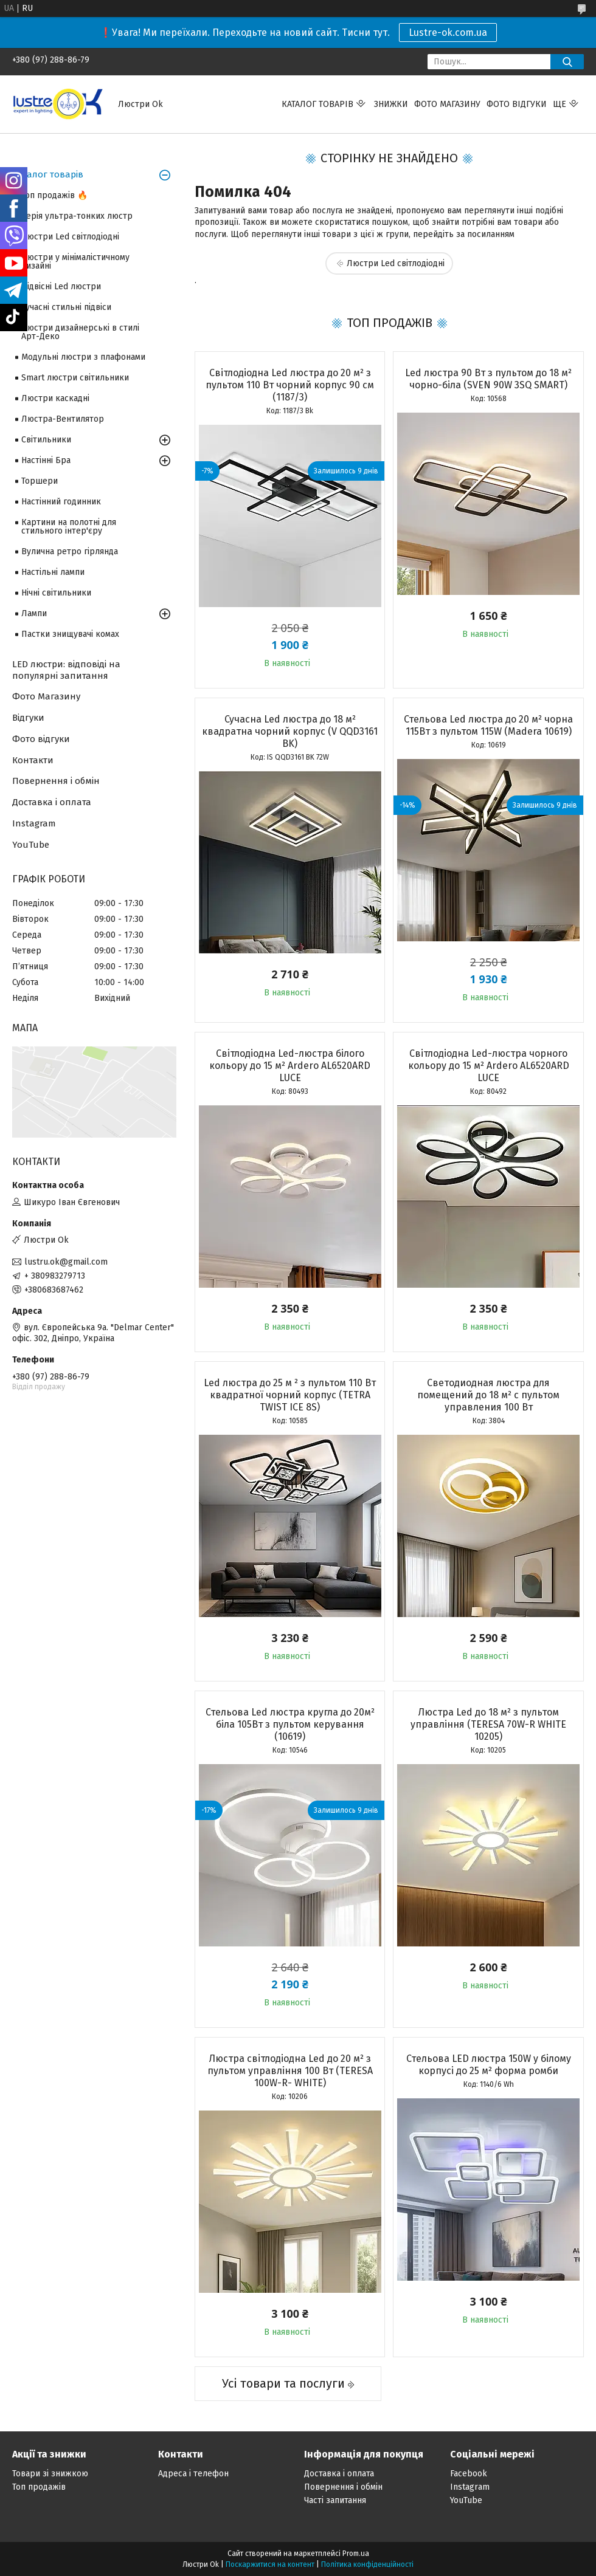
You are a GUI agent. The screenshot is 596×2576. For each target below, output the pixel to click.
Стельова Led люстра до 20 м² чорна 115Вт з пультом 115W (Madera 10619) (488, 725)
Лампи (34, 613)
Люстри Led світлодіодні (396, 263)
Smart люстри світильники (75, 378)
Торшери (39, 481)
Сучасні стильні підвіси (66, 307)
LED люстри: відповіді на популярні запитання (66, 670)
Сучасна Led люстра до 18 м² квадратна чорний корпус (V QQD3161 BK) (290, 731)
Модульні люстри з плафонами (83, 357)
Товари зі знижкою (50, 2473)
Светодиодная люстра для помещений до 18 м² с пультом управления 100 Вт (488, 1395)
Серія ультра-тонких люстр (77, 216)
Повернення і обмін (56, 780)
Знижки (391, 104)
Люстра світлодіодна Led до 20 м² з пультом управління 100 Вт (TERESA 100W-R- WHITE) (290, 2071)
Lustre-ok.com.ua (448, 32)
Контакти (33, 760)
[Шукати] (567, 61)
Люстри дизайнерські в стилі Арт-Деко (80, 332)
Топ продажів (39, 2487)
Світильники (46, 439)
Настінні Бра (46, 460)
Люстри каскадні (55, 398)
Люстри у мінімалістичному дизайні (75, 261)
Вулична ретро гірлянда (69, 551)
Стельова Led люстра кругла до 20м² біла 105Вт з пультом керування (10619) (290, 1724)
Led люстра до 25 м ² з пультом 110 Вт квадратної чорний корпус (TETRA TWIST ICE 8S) (290, 1395)
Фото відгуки (517, 104)
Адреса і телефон (193, 2473)
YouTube (30, 844)
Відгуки (28, 717)
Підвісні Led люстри (61, 286)
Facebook (468, 2473)
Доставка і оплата (51, 802)
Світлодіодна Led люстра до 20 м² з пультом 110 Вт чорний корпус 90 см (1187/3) (290, 385)
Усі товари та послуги (283, 2383)
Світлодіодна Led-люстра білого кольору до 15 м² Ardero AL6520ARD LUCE (289, 1066)
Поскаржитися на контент (270, 2564)
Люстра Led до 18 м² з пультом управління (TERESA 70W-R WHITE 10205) (488, 1724)
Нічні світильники (56, 593)
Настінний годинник (61, 501)
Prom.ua (355, 2553)
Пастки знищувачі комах (70, 634)
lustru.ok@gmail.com (66, 1262)
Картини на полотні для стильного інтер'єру (68, 526)
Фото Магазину (46, 696)
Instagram (34, 823)
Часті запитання (335, 2500)
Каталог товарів (317, 104)
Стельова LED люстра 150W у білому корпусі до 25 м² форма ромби (488, 2064)
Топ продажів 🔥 (54, 195)
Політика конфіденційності (367, 2564)
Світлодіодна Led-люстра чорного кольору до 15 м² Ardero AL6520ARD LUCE (488, 1066)
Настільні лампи (53, 572)
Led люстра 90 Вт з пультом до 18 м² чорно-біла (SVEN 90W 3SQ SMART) (488, 379)
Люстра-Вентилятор (62, 419)
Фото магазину (447, 104)
